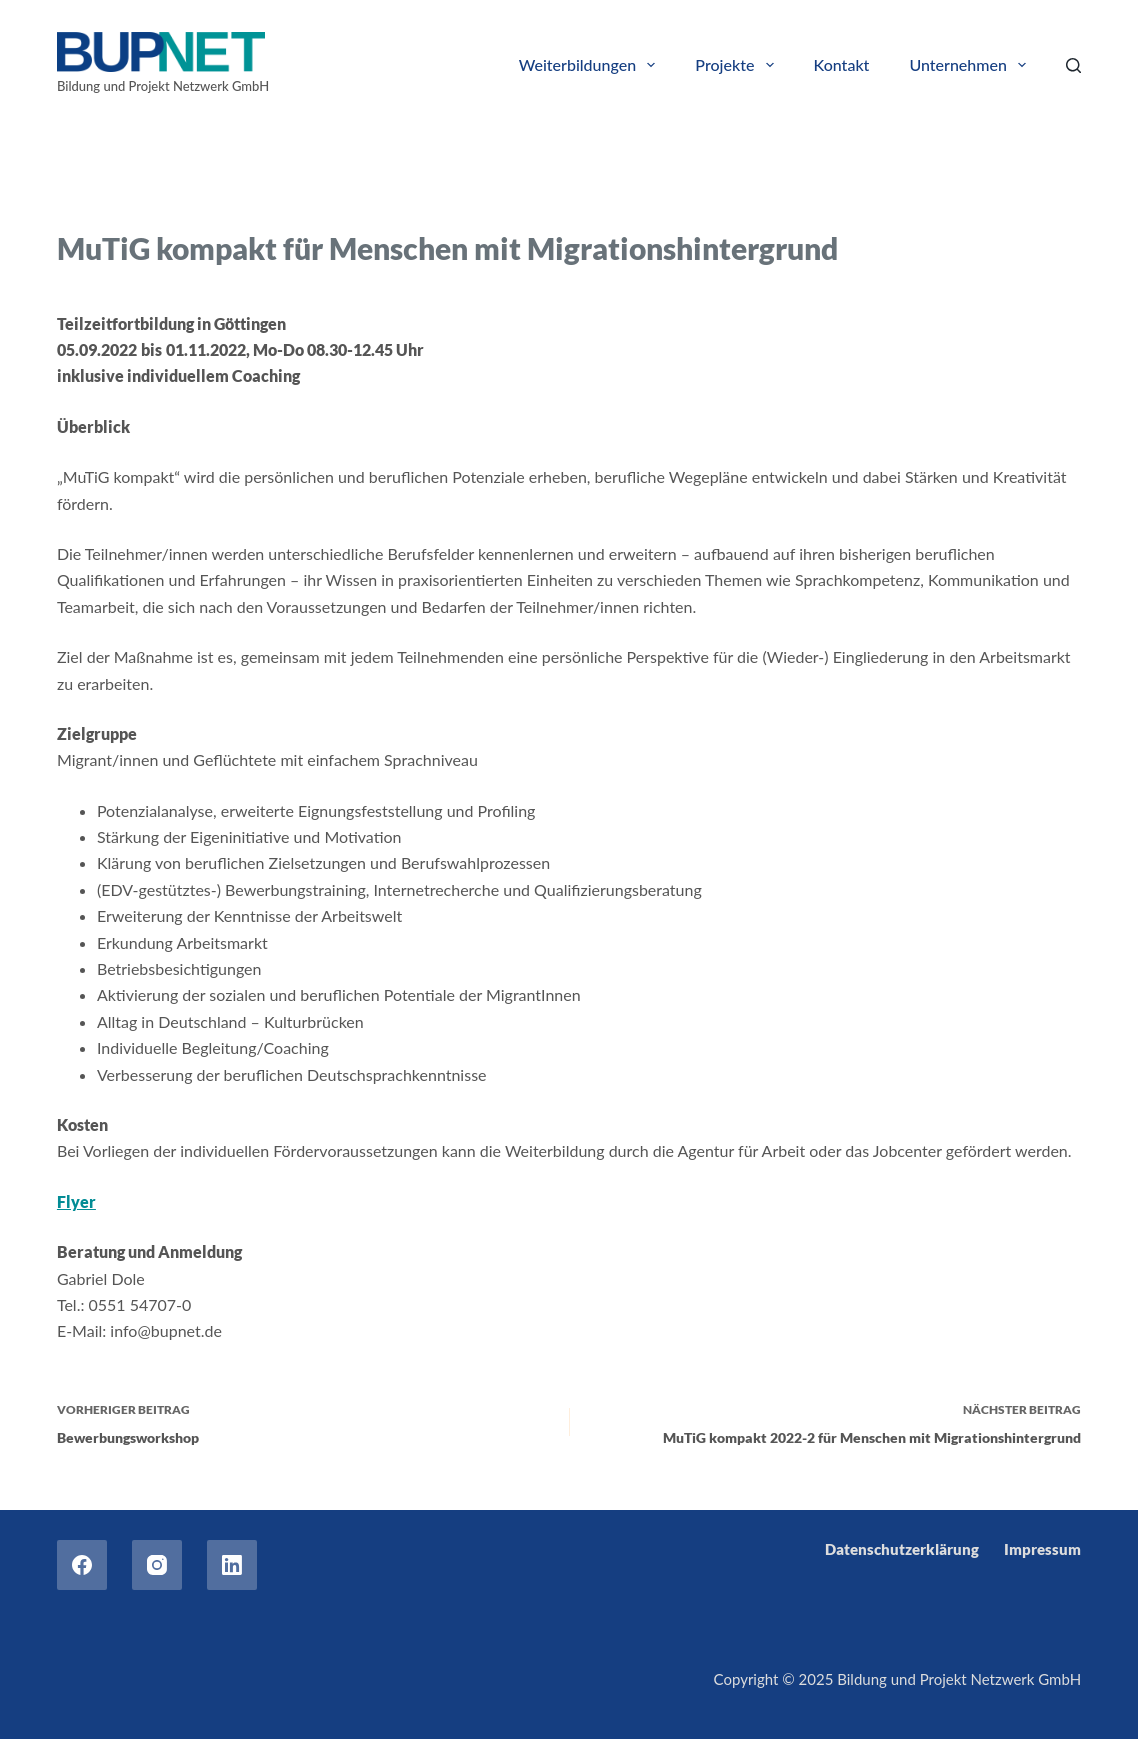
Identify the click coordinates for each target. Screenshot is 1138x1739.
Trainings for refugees (234, 197)
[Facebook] (82, 1565)
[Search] (1073, 65)
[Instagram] (157, 1565)
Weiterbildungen (591, 65)
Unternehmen (971, 65)
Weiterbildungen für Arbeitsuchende (443, 197)
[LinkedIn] (232, 1565)
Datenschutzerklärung (902, 1549)
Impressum (1042, 1549)
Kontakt (842, 64)
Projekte (738, 65)
